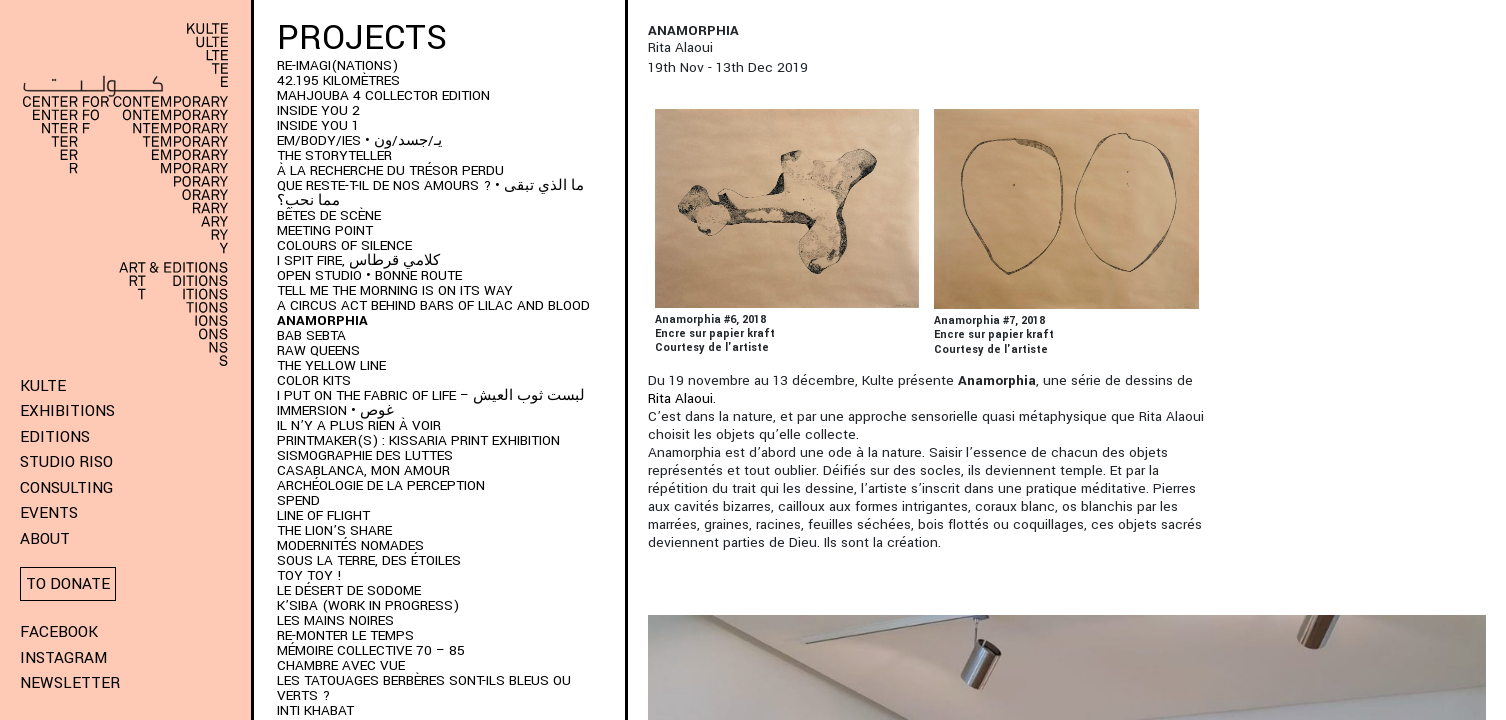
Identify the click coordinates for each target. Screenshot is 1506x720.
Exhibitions (67, 411)
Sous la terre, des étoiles (369, 560)
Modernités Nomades (350, 545)
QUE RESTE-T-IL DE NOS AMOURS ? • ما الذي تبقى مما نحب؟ (430, 193)
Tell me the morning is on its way (395, 290)
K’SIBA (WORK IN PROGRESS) (368, 605)
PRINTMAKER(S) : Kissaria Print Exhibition (418, 440)
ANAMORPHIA (322, 320)
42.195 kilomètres (338, 80)
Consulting (66, 488)
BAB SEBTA (311, 335)
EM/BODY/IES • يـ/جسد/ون (359, 140)
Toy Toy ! (309, 575)
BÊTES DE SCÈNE (329, 215)
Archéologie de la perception (381, 485)
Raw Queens (318, 350)
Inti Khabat (315, 710)
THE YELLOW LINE (331, 365)
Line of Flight (323, 515)
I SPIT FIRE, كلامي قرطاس (358, 260)
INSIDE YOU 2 (318, 110)
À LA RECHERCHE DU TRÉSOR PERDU (390, 170)
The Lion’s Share (334, 530)
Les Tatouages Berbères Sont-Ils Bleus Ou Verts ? (424, 688)
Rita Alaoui (680, 398)
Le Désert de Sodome (349, 590)
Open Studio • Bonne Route (369, 275)
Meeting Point (325, 230)
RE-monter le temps (345, 635)
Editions (55, 437)
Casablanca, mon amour (363, 470)
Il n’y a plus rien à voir (359, 425)
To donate (68, 584)
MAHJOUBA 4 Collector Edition (383, 95)
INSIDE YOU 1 (318, 125)
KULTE (43, 386)
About (45, 539)
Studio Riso (66, 462)
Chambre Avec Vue (341, 665)
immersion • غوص (335, 410)
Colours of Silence (344, 245)
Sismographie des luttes (365, 455)
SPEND (298, 500)
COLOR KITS (314, 380)
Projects (362, 38)
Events (49, 513)
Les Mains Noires (335, 620)
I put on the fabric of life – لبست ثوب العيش (431, 395)
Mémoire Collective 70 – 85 (371, 650)
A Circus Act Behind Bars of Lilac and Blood (433, 305)
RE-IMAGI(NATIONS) (337, 65)
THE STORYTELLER (334, 155)
